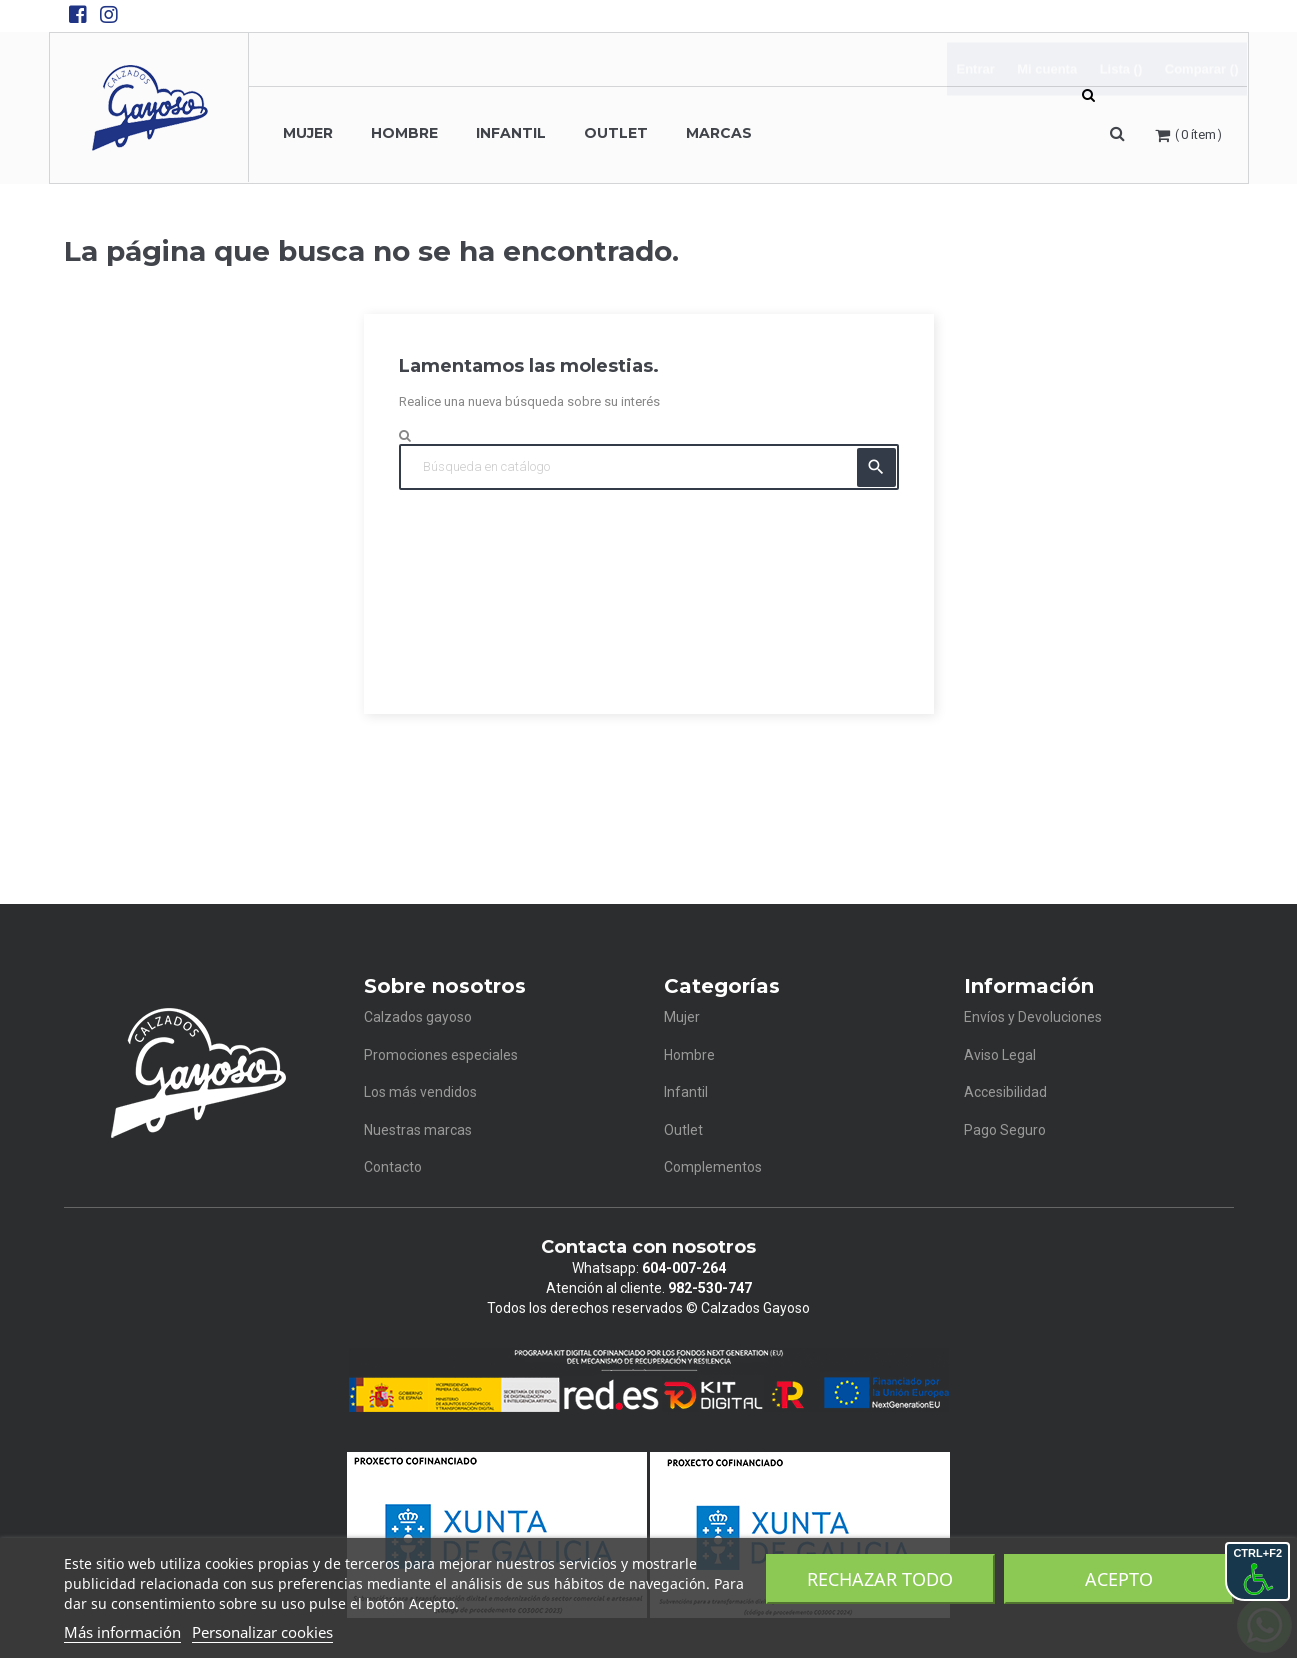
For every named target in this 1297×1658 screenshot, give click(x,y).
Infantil (686, 1092)
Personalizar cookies (262, 1632)
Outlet (683, 1130)
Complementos (713, 1167)
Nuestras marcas (418, 1130)
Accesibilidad (1005, 1092)
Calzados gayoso (418, 1017)
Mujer (682, 1017)
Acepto (1119, 1579)
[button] (1117, 134)
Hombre (689, 1055)
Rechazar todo (880, 1579)
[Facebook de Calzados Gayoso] (78, 15)
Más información (122, 1632)
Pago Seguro (1005, 1130)
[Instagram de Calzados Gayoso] (109, 15)
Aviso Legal (1000, 1055)
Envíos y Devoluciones (1033, 1017)
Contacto (393, 1167)
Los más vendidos (420, 1092)
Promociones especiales (441, 1055)
